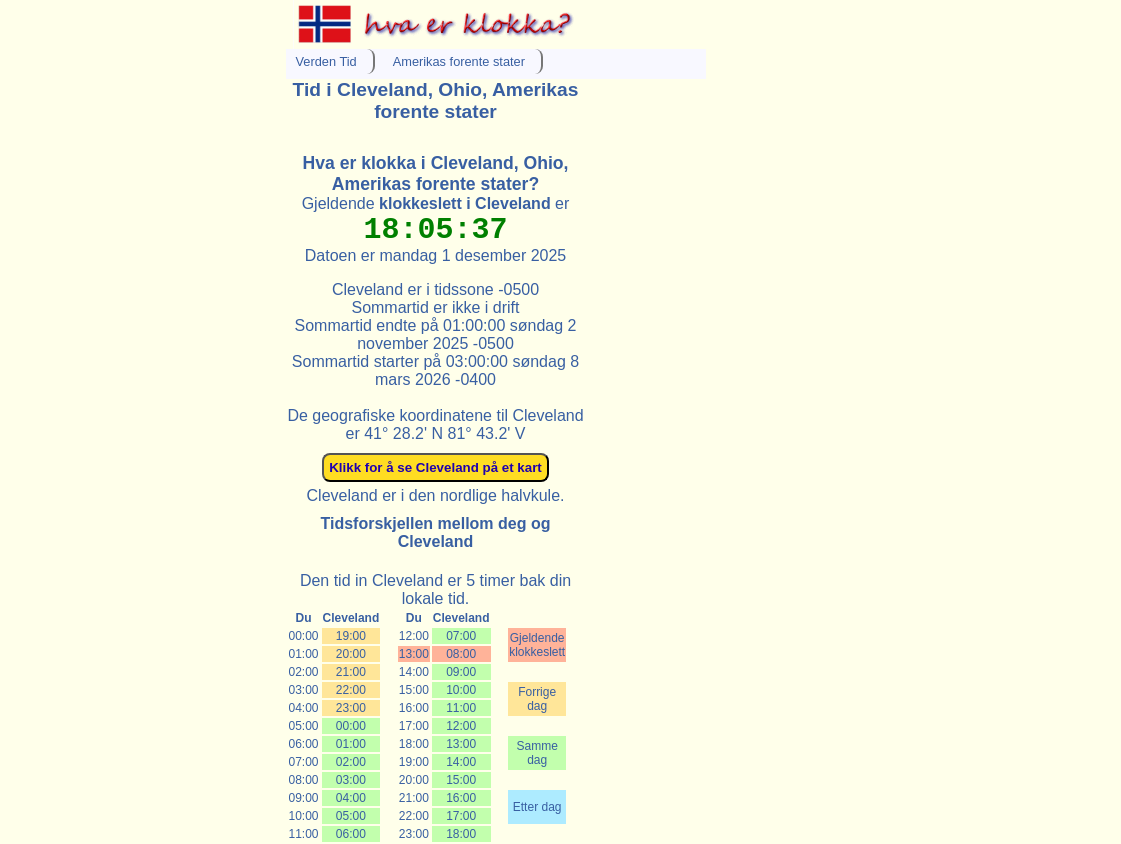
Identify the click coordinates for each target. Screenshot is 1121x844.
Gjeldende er (436, 203)
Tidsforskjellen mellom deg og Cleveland (436, 532)
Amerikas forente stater (459, 61)
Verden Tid (326, 61)
